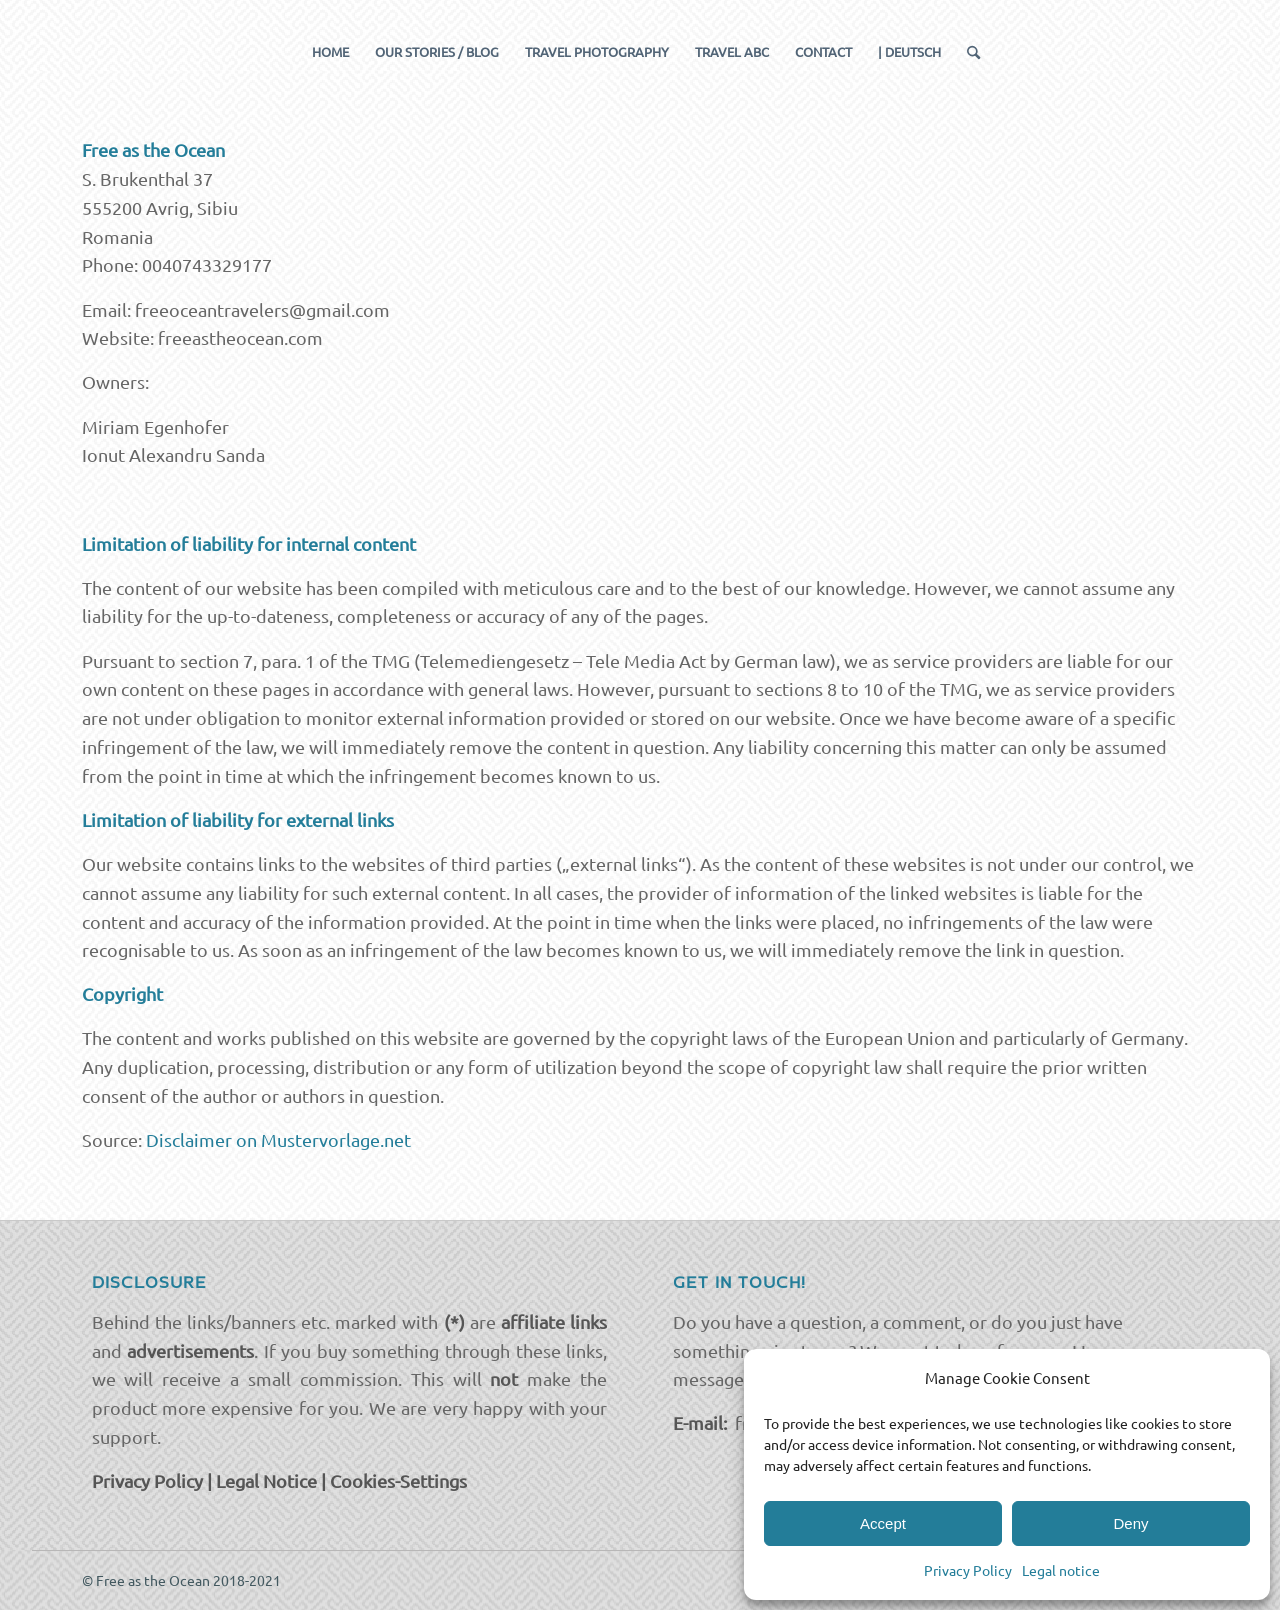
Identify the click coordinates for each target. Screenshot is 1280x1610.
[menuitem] (330, 52)
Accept (883, 1523)
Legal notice (1061, 1570)
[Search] (967, 52)
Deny (1130, 1523)
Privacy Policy (968, 1570)
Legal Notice (266, 1480)
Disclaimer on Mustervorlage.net (278, 1139)
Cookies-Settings (398, 1480)
